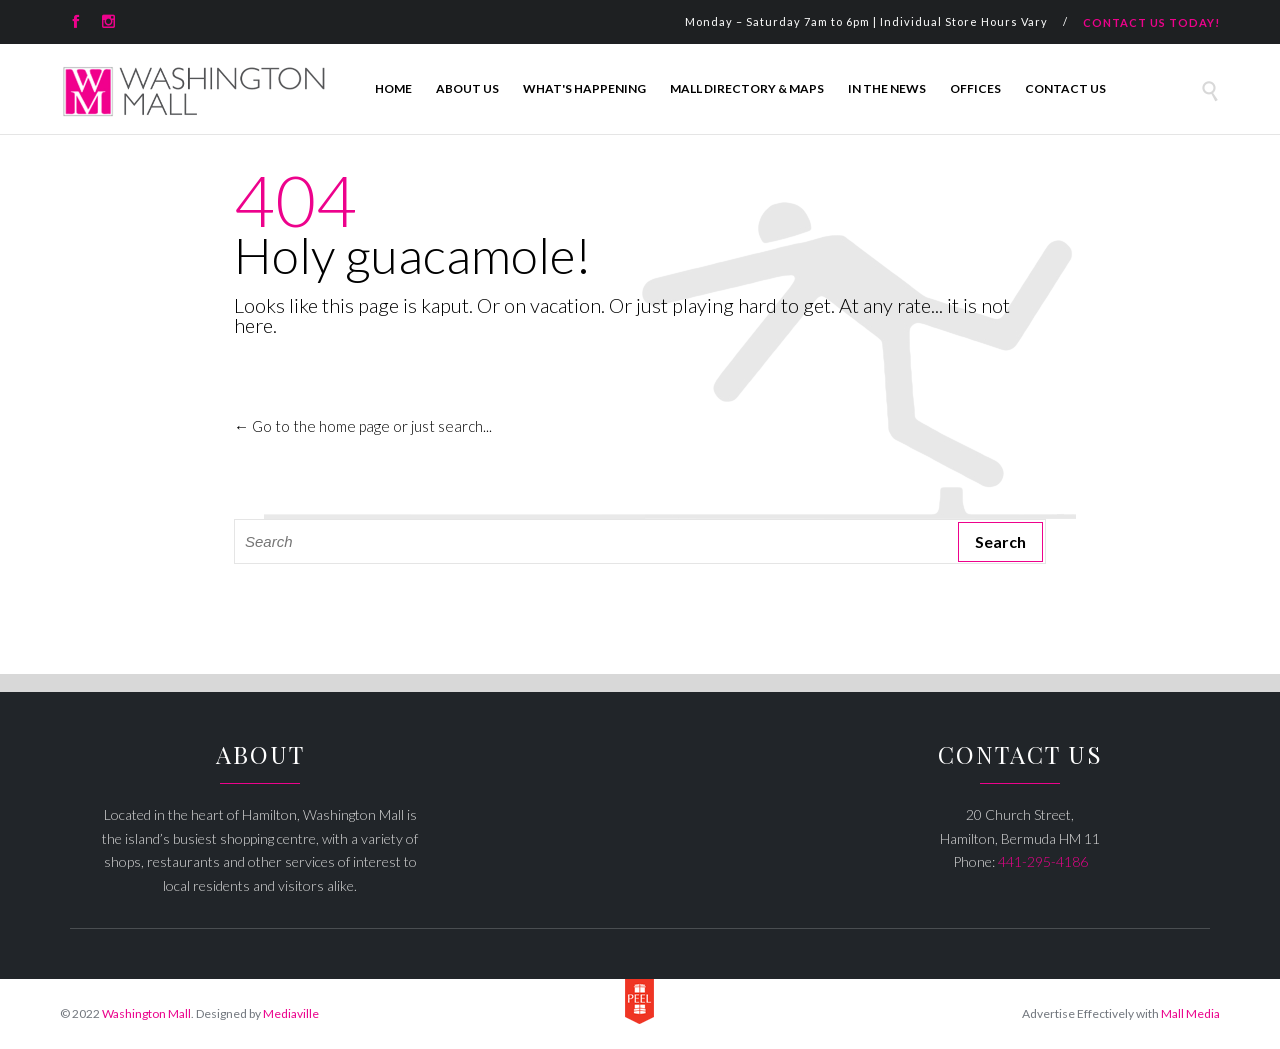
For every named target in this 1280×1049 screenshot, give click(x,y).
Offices (975, 88)
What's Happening (584, 88)
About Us (467, 88)
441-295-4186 (1043, 861)
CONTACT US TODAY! (1151, 22)
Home (393, 88)
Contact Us (1065, 88)
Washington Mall (146, 1013)
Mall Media (1190, 1013)
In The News (887, 88)
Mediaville (291, 1013)
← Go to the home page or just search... (363, 426)
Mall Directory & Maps (747, 88)
